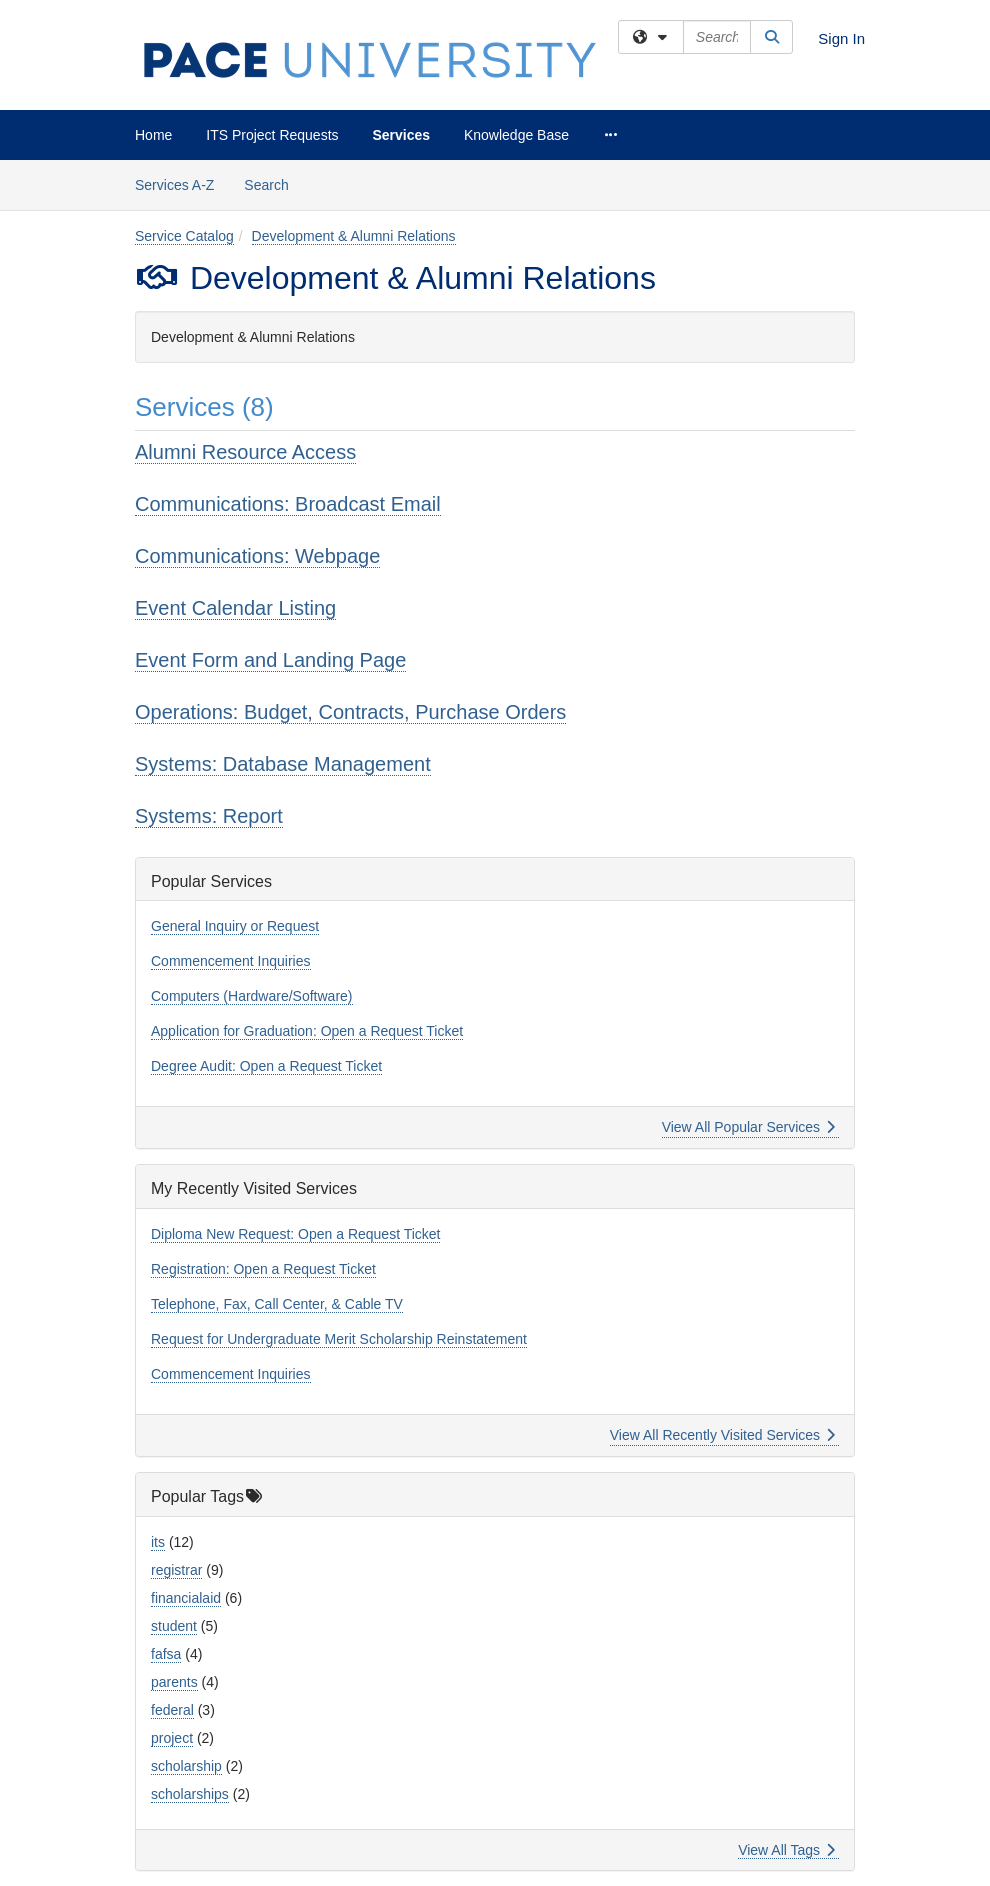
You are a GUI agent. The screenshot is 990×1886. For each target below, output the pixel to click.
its (158, 1542)
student (174, 1626)
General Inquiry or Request (235, 926)
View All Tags (786, 1850)
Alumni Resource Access (245, 452)
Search (273, 183)
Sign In (841, 38)
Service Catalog (184, 236)
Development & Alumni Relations (354, 236)
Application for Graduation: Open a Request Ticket (307, 1031)
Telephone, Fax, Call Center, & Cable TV (277, 1304)
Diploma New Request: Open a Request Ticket (295, 1234)
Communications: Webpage (257, 556)
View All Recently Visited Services (722, 1435)
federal (172, 1710)
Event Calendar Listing (235, 608)
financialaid (186, 1598)
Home (153, 135)
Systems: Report (209, 816)
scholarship (186, 1766)
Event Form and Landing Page (270, 660)
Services (401, 135)
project (172, 1738)
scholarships (190, 1794)
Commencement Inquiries (231, 961)
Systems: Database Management (283, 764)
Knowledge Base (516, 135)
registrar (176, 1570)
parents (174, 1682)
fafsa (166, 1654)
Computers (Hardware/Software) (252, 996)
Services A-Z (174, 185)
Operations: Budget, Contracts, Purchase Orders (350, 712)
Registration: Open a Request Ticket (263, 1269)
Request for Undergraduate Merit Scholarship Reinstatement (339, 1339)
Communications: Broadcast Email (288, 504)
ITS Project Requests (272, 135)
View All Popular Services (748, 1127)
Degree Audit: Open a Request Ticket (266, 1066)
